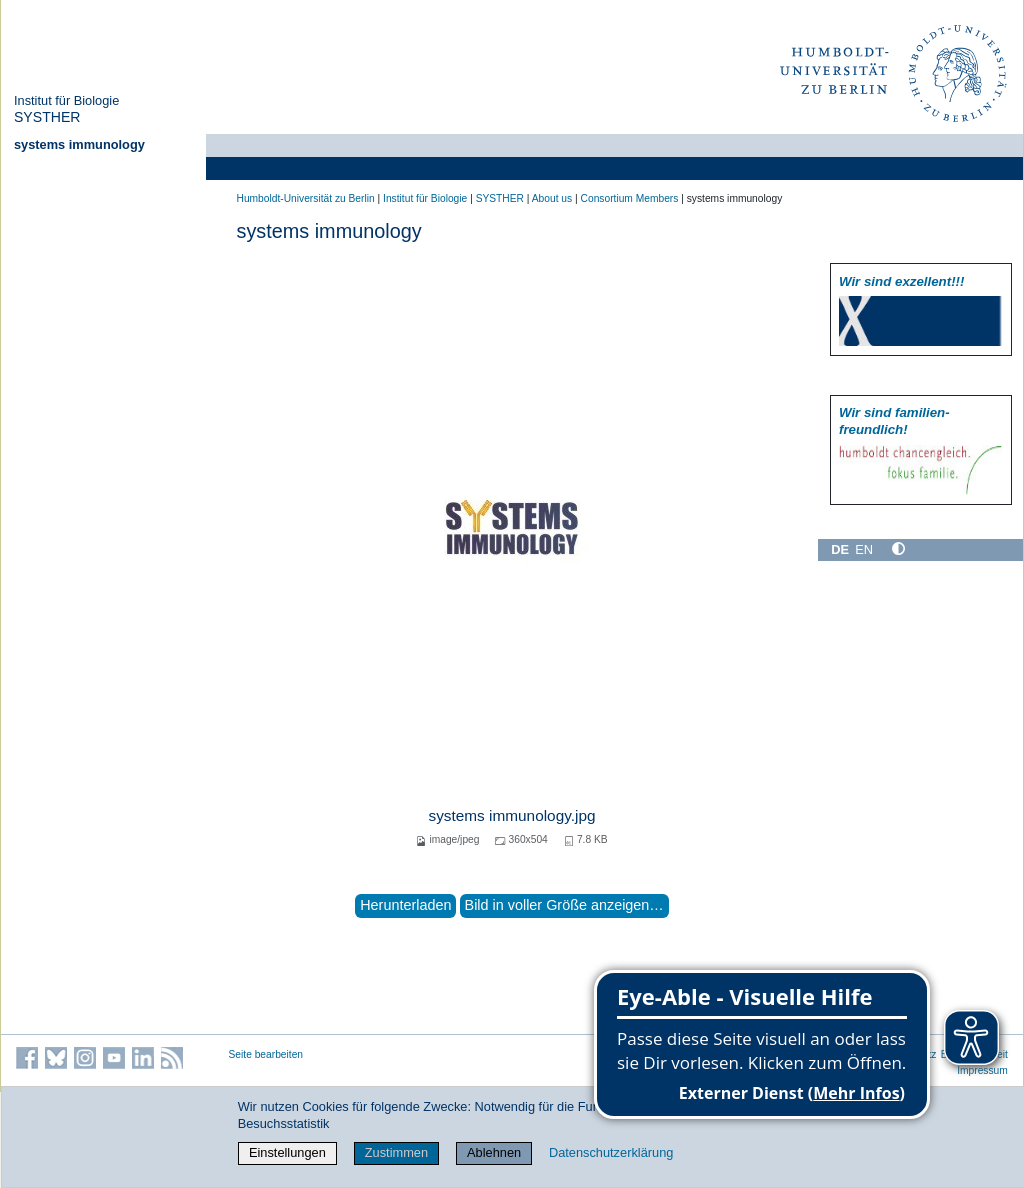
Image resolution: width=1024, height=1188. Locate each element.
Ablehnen (494, 1152)
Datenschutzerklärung (611, 1152)
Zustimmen (396, 1152)
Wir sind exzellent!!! (901, 281)
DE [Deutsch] (840, 549)
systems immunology (79, 144)
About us (552, 198)
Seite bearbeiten (266, 1054)
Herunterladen (405, 905)
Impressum (982, 1070)
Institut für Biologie (66, 100)
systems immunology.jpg (511, 815)
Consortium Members (630, 198)
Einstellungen (287, 1152)
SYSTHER (47, 117)
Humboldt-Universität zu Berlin (306, 198)
